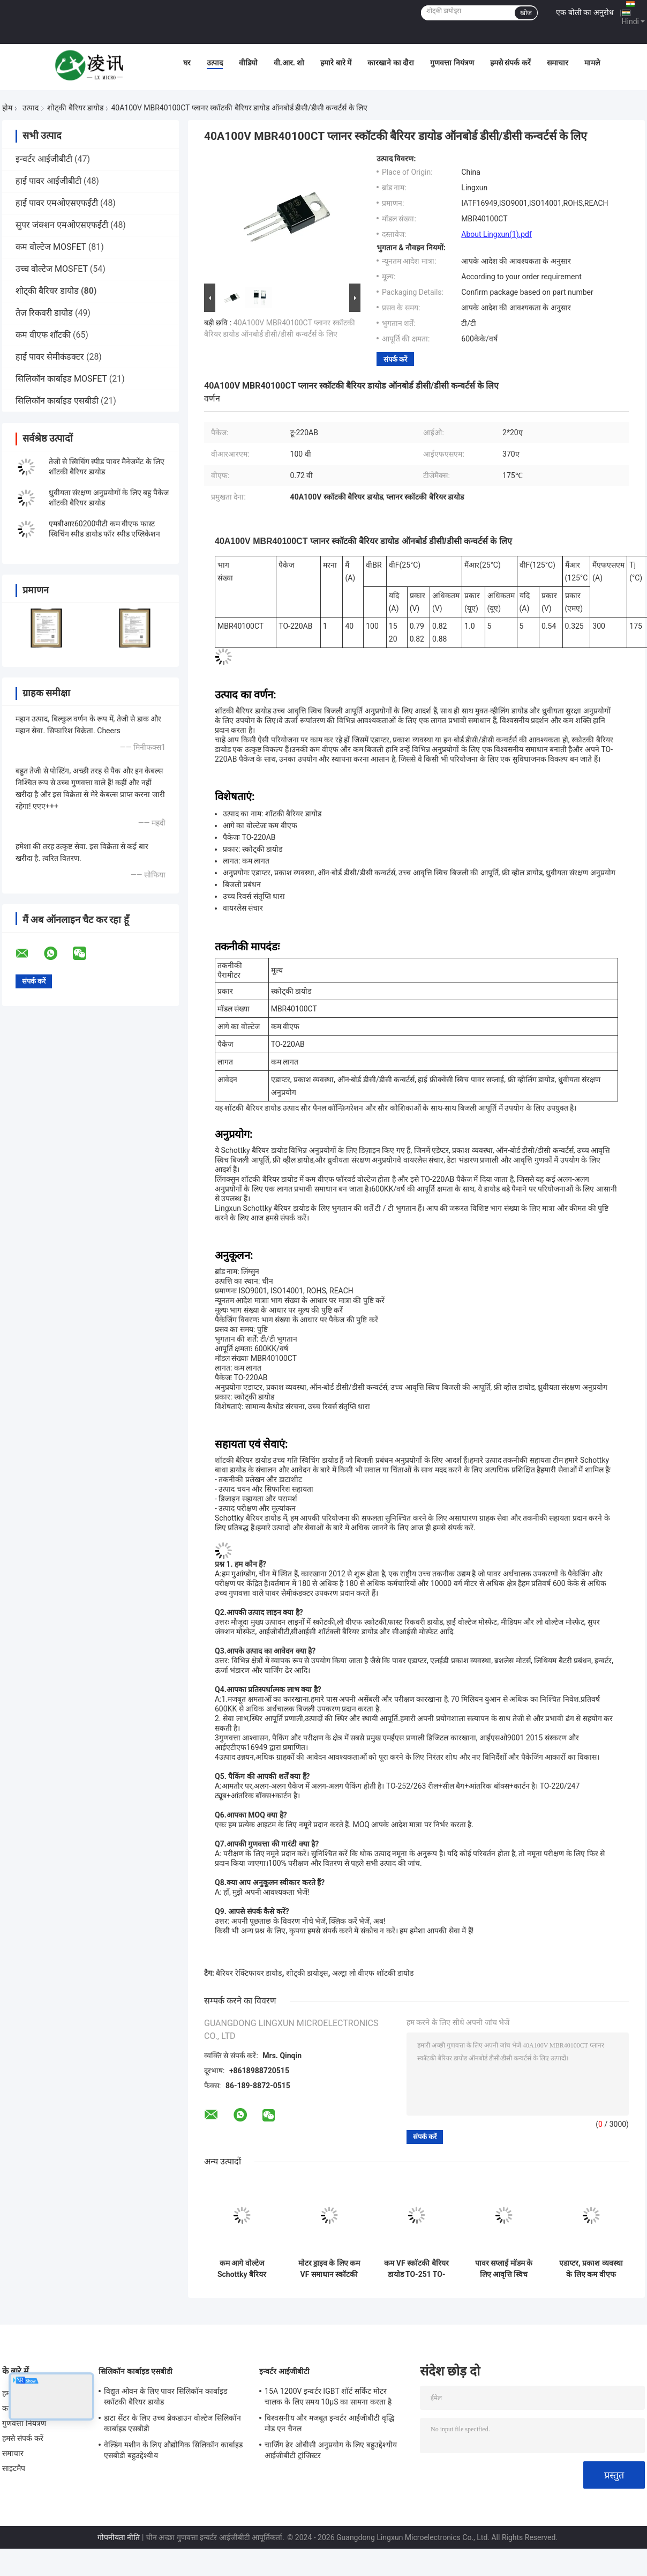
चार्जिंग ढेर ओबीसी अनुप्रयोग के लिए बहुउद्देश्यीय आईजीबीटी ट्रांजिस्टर (331, 2450)
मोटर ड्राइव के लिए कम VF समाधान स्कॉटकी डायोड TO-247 (329, 2269)
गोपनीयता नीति (118, 2537)
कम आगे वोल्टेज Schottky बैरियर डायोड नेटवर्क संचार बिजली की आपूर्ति (241, 2269)
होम (7, 107)
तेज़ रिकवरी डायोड (44, 313)
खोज (526, 13)
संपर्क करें (395, 359)
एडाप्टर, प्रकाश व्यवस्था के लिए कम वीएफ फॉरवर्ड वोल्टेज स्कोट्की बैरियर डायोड (591, 2269)
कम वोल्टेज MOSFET (51, 247)
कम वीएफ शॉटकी (43, 335)
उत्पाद (215, 62)
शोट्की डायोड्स (307, 1973)
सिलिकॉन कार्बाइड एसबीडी (57, 401)
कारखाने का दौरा (390, 62)
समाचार (557, 62)
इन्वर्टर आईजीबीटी (44, 159)
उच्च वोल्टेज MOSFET (52, 269)
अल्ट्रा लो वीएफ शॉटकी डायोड (372, 1973)
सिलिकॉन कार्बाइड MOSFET (61, 379)
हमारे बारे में (335, 62)
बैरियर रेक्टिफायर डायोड (249, 1973)
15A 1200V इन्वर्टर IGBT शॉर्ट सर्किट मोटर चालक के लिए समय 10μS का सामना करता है (328, 2396)
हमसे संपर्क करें (510, 62)
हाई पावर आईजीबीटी (48, 181)
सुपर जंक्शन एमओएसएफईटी (62, 225)
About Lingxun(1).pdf (496, 234)
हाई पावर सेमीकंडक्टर (50, 357)
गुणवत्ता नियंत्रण (451, 62)
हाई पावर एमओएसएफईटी (57, 203)
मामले (592, 62)
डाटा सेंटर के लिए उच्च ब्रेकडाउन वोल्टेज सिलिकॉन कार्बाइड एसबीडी (172, 2423)
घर (187, 62)
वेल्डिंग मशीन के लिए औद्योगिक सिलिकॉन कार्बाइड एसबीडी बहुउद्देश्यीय (173, 2450)
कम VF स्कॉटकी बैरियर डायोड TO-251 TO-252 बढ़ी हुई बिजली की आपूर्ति (416, 2269)
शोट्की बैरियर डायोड (75, 107)
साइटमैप (14, 2468)
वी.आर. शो (289, 62)
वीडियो (248, 62)
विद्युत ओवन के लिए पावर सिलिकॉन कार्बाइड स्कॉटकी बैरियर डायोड (165, 2396)
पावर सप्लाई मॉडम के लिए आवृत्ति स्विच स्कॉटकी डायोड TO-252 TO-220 (503, 2269)
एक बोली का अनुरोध (584, 12)
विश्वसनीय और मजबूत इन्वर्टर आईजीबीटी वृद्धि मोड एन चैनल (329, 2423)
